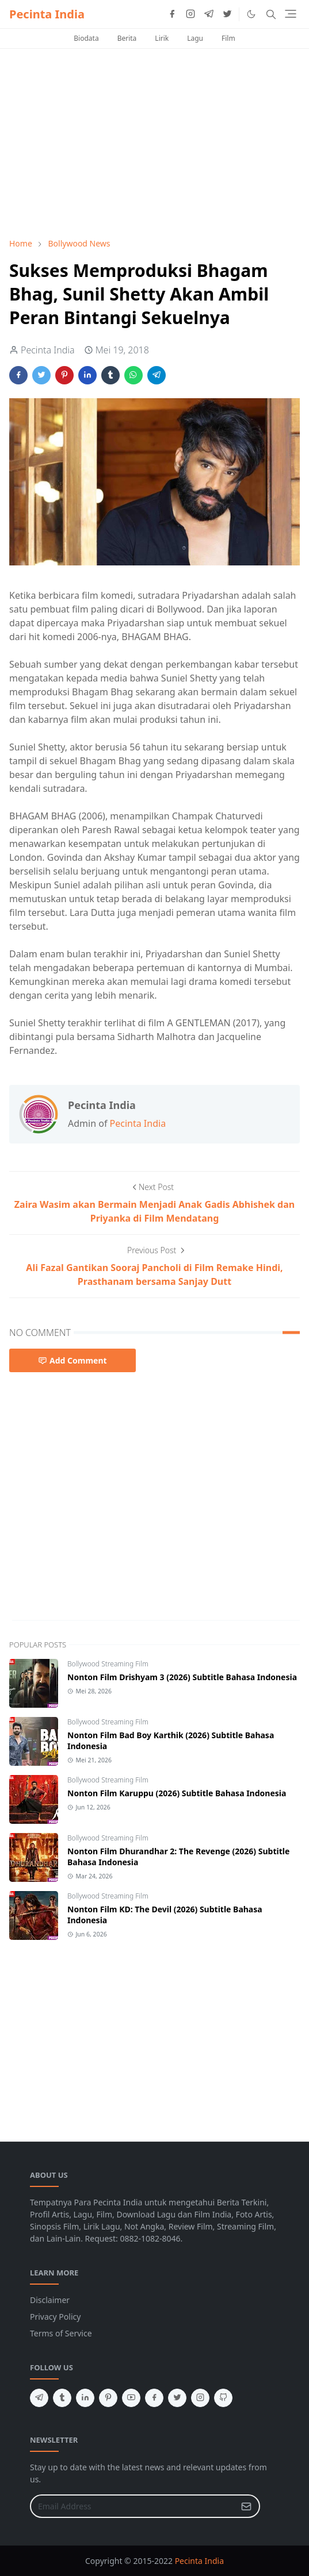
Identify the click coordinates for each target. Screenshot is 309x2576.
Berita (127, 38)
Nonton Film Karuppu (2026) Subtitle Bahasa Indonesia (176, 1793)
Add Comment (72, 1360)
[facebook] (172, 14)
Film (228, 38)
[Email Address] (132, 2506)
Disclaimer (50, 2299)
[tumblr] (62, 2398)
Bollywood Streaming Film (107, 1664)
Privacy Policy (55, 2316)
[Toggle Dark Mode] (251, 14)
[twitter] (227, 14)
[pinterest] (108, 2398)
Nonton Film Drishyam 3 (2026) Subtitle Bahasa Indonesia (182, 1677)
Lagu (195, 38)
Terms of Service (61, 2333)
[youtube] (131, 2398)
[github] (223, 2398)
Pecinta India (47, 14)
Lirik (162, 38)
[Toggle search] (271, 14)
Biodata (86, 38)
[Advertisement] (154, 143)
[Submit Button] (246, 2506)
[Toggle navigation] (290, 14)
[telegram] (209, 14)
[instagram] (190, 14)
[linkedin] (85, 2398)
